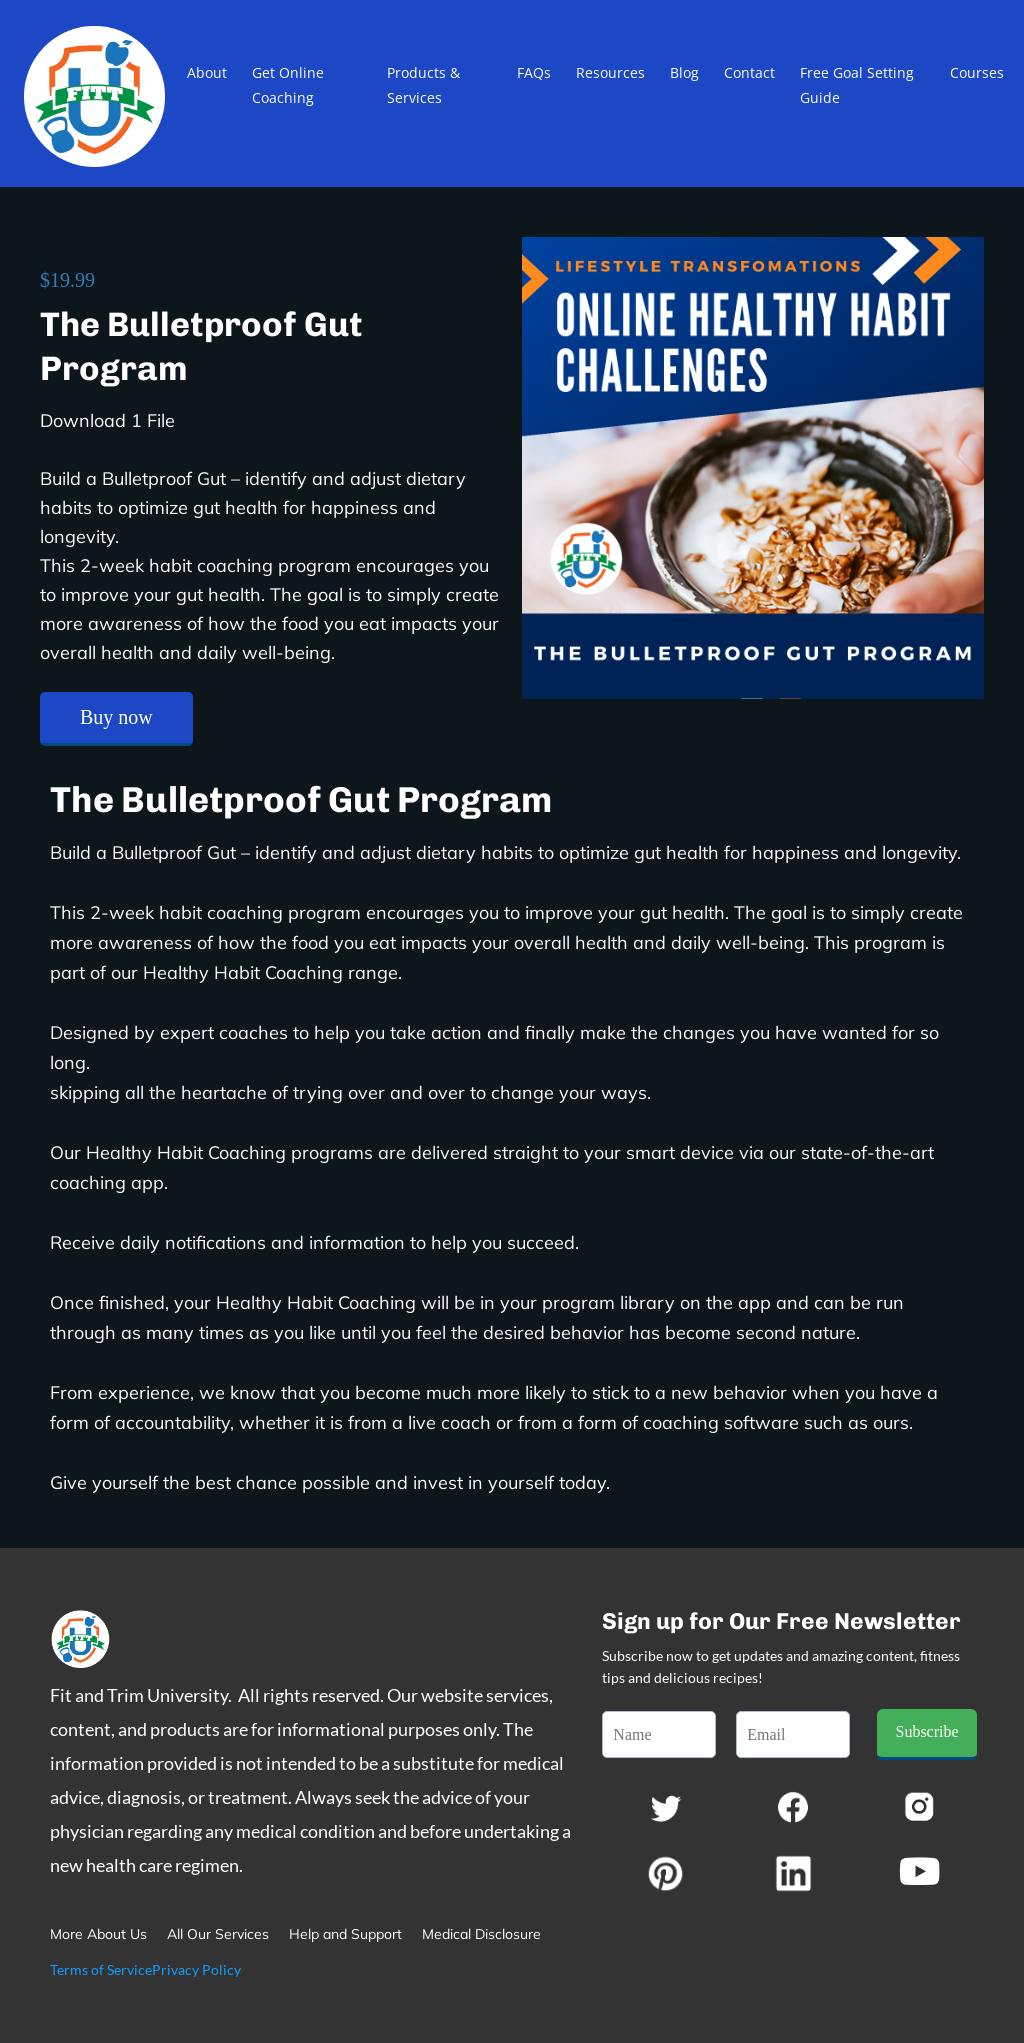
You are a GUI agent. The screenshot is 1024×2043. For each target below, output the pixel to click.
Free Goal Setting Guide (857, 85)
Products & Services (423, 85)
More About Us (98, 1934)
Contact (749, 72)
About (207, 72)
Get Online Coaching (288, 85)
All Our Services (218, 1934)
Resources (610, 72)
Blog (684, 72)
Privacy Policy (196, 1969)
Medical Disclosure (481, 1934)
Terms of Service (101, 1969)
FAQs (534, 72)
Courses (977, 72)
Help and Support (345, 1934)
